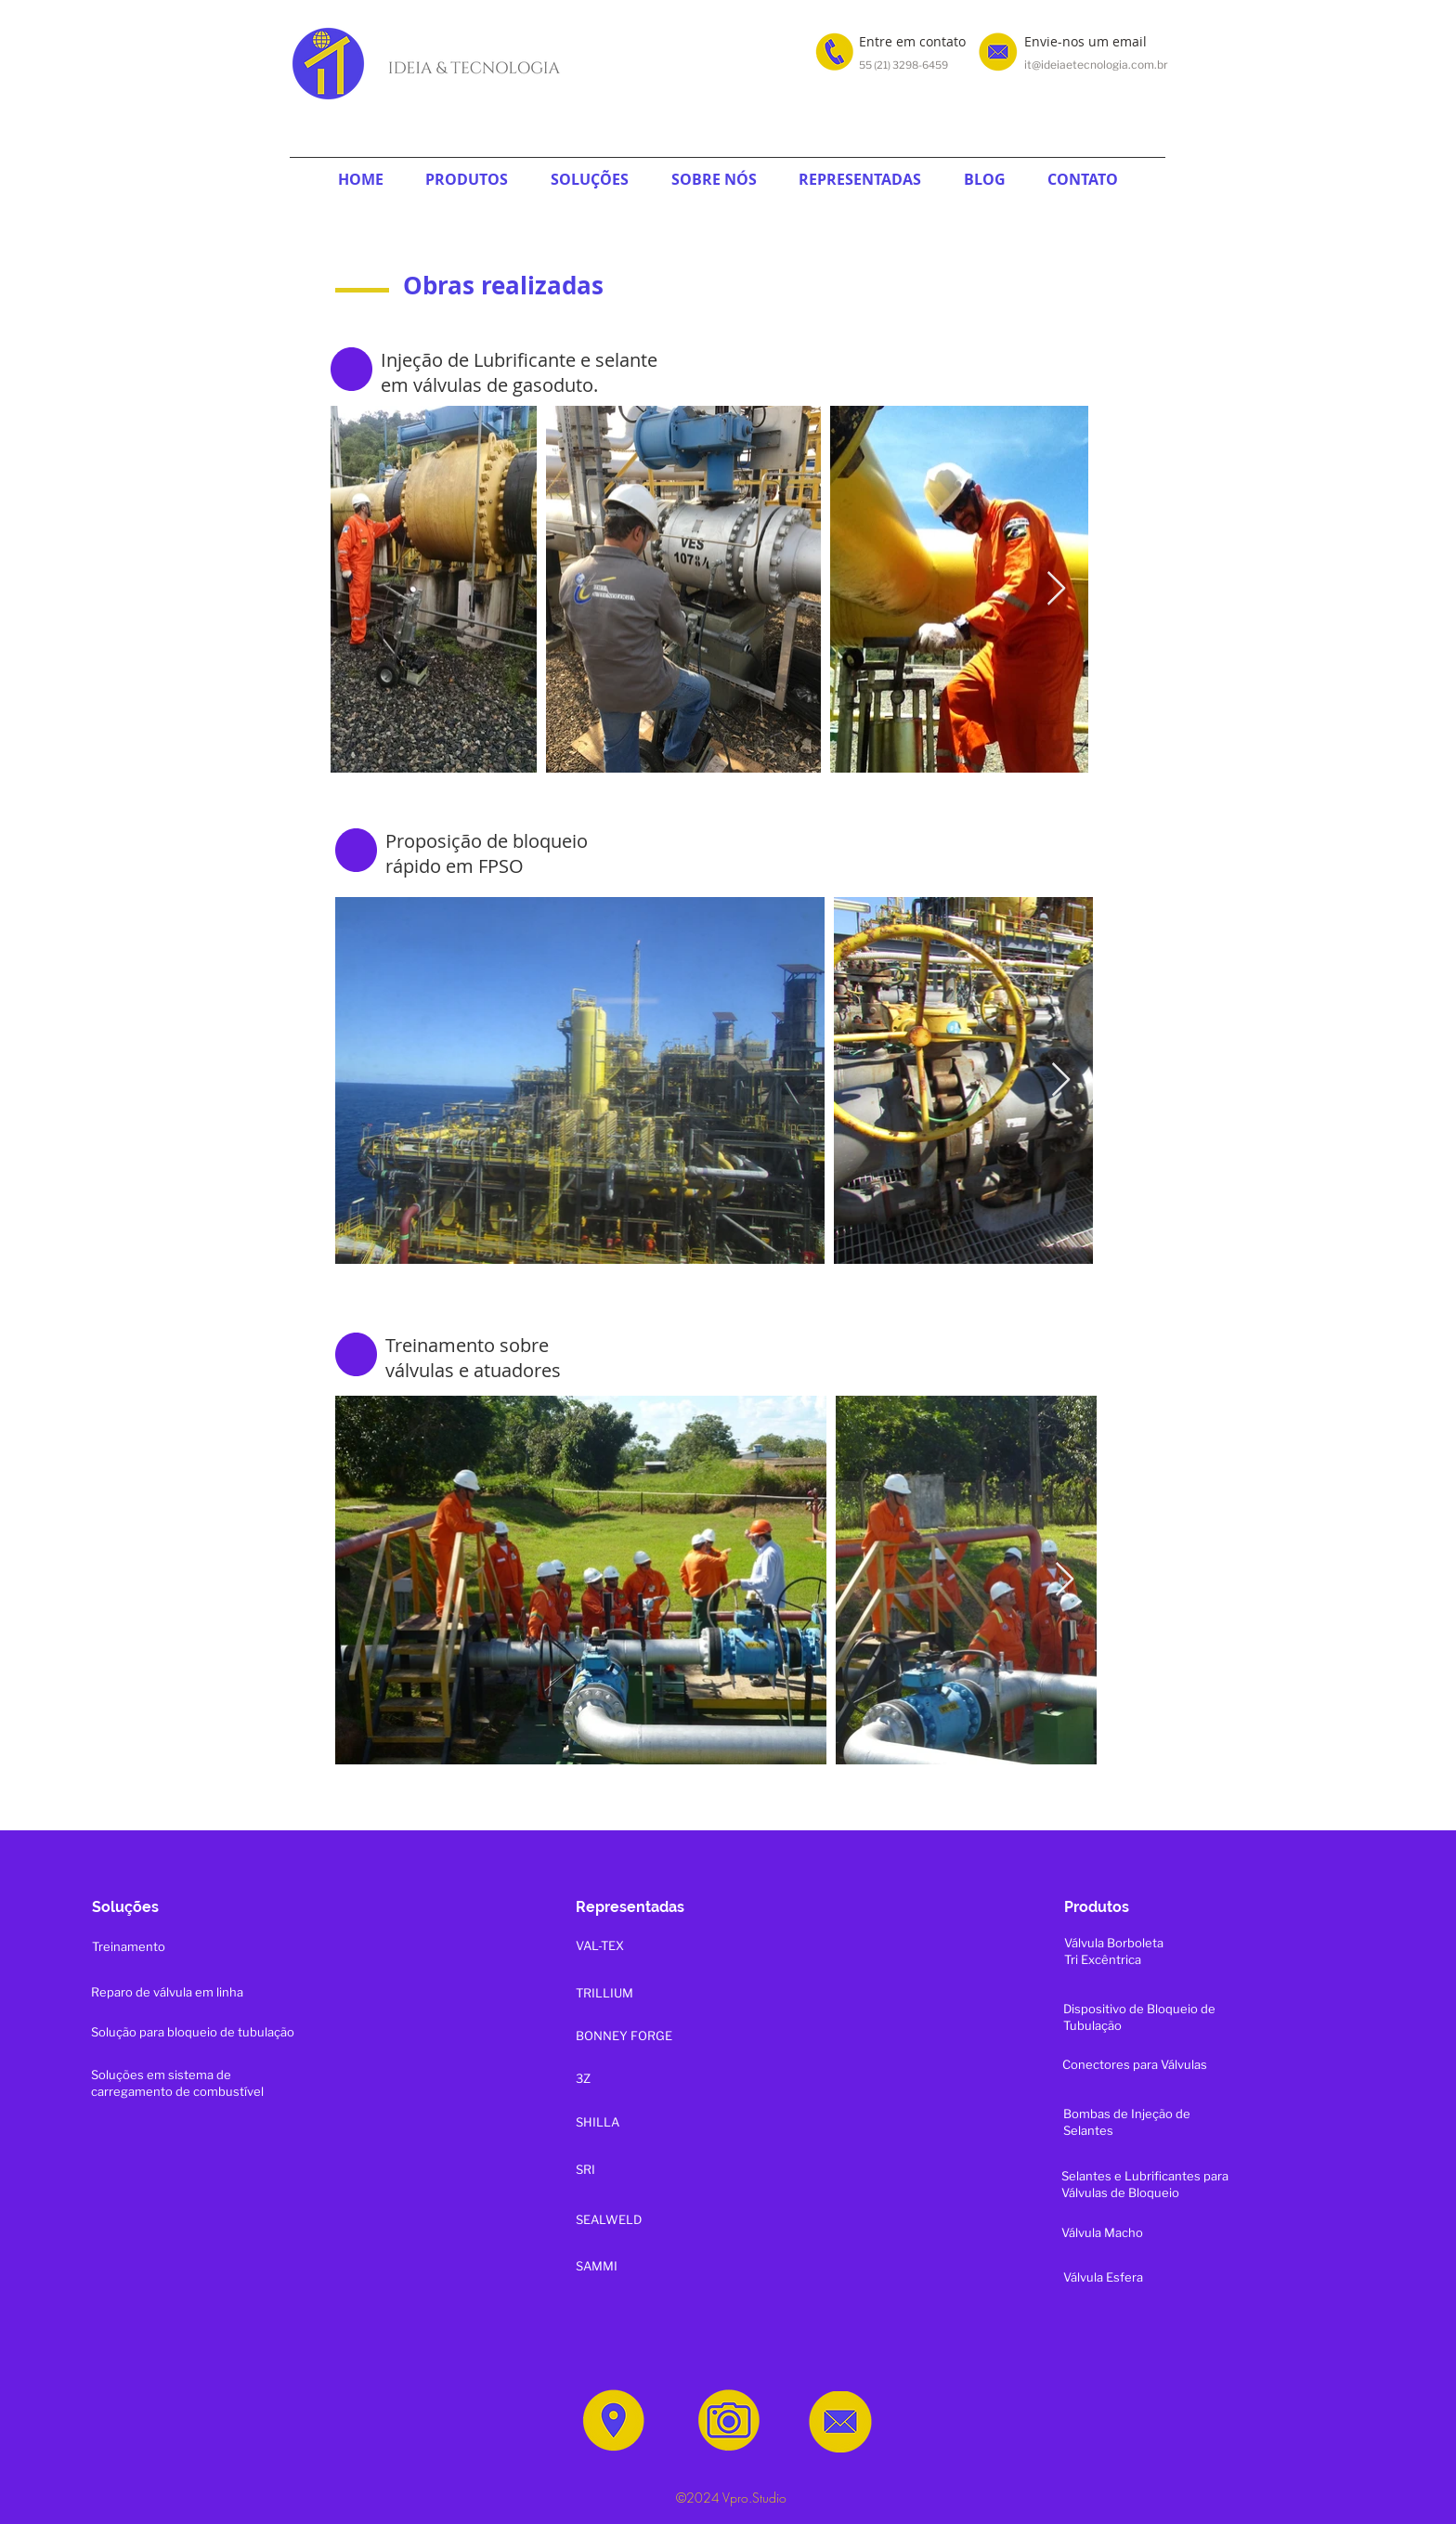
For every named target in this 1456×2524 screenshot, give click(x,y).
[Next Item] (1056, 589)
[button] (467, 179)
